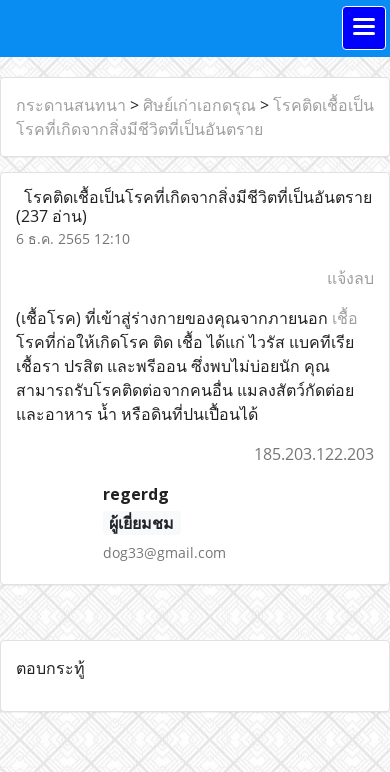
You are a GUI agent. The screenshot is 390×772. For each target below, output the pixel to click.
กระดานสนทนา (71, 105)
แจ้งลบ (350, 278)
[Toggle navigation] (364, 28)
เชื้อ (345, 318)
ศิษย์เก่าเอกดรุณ (199, 105)
